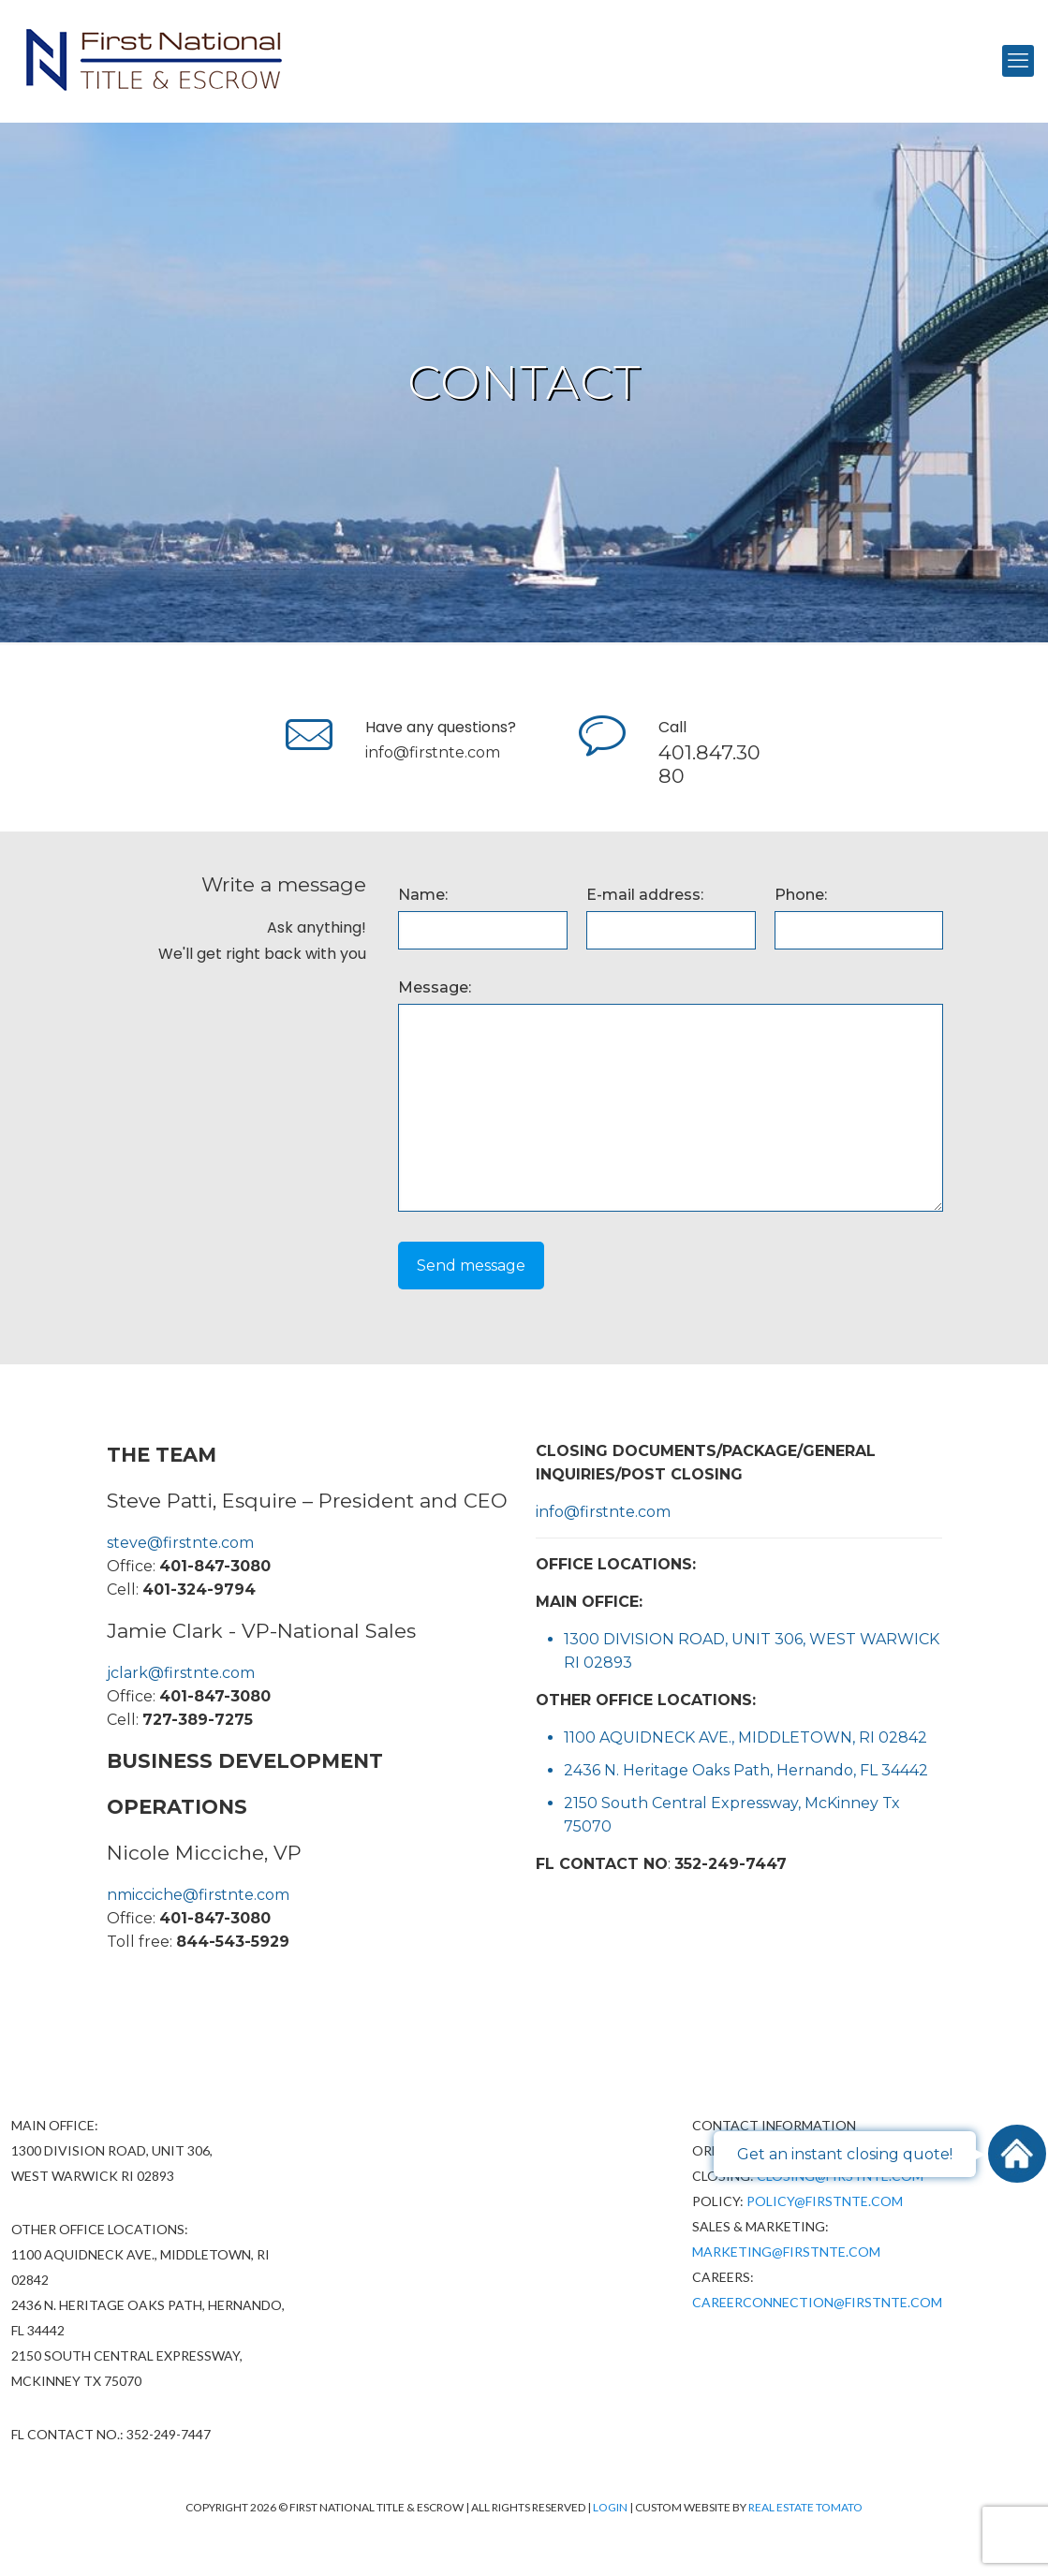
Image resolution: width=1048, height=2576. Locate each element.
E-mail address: (644, 895)
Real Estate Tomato (805, 2507)
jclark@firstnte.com (181, 1673)
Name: (423, 895)
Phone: (801, 895)
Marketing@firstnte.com (786, 2252)
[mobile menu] (1018, 61)
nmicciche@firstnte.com (198, 1895)
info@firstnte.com (432, 752)
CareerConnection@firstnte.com (817, 2302)
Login (611, 2507)
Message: (434, 987)
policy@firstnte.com (824, 2201)
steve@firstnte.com (180, 1543)
